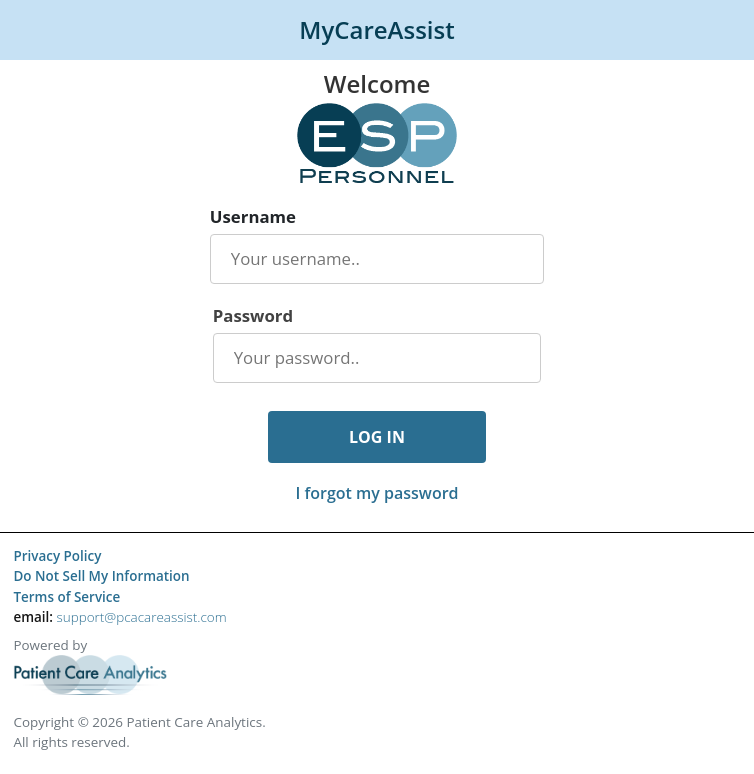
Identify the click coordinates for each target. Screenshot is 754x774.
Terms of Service (66, 597)
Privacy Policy (57, 556)
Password (253, 316)
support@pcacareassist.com (141, 617)
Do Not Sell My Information (101, 576)
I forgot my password (376, 493)
